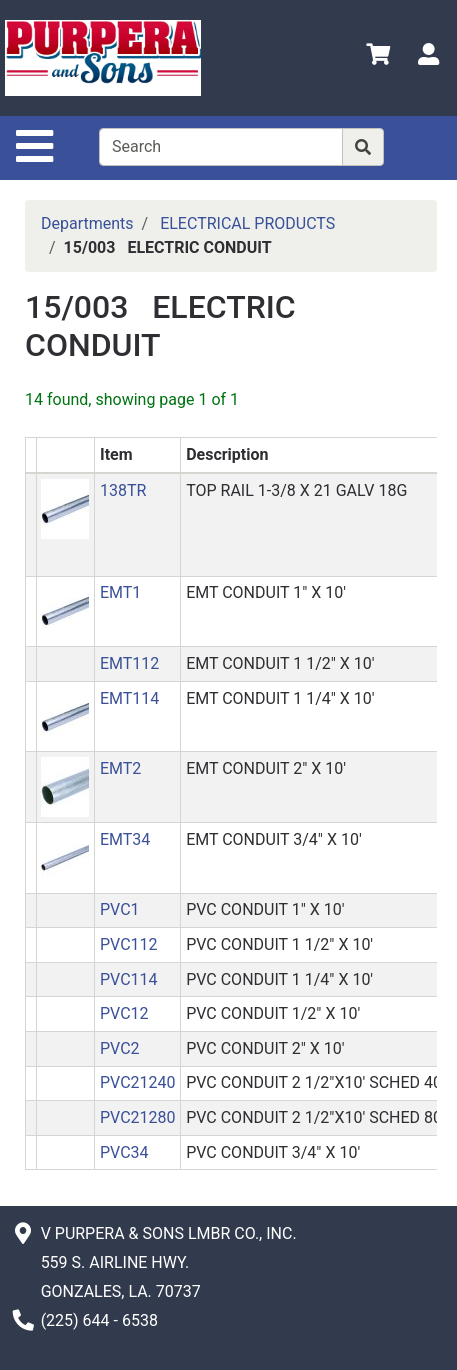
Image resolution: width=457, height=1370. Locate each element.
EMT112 (129, 663)
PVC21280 (138, 1117)
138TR (123, 490)
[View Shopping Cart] (378, 57)
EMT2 (120, 768)
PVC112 (129, 944)
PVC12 (124, 1013)
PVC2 (120, 1048)
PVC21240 (138, 1082)
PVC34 (124, 1152)
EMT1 (120, 592)
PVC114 (129, 979)
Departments (87, 223)
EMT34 (125, 839)
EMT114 (129, 698)
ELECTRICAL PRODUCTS (247, 223)
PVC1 (120, 909)
